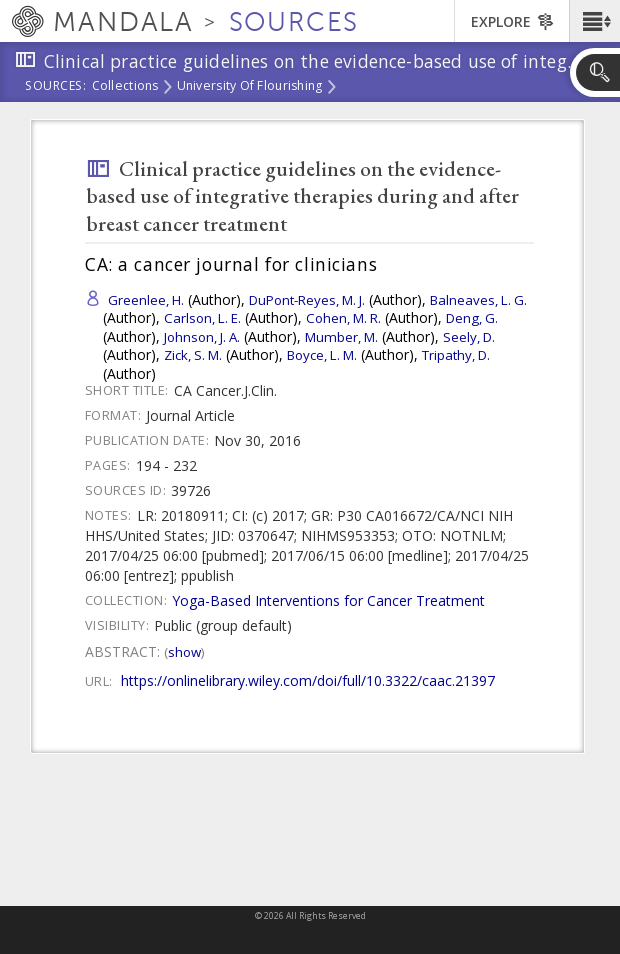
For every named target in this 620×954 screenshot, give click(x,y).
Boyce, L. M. (322, 355)
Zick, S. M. (193, 355)
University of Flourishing (250, 87)
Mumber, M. (341, 337)
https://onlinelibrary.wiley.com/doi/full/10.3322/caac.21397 (308, 680)
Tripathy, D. (456, 355)
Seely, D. (469, 337)
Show (184, 652)
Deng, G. (472, 318)
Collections (125, 87)
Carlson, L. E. (202, 318)
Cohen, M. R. (343, 318)
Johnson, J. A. (202, 337)
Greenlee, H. (146, 300)
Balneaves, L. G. (478, 300)
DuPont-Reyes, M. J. (307, 300)
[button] (594, 21)
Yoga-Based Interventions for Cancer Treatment (328, 600)
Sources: (56, 87)
